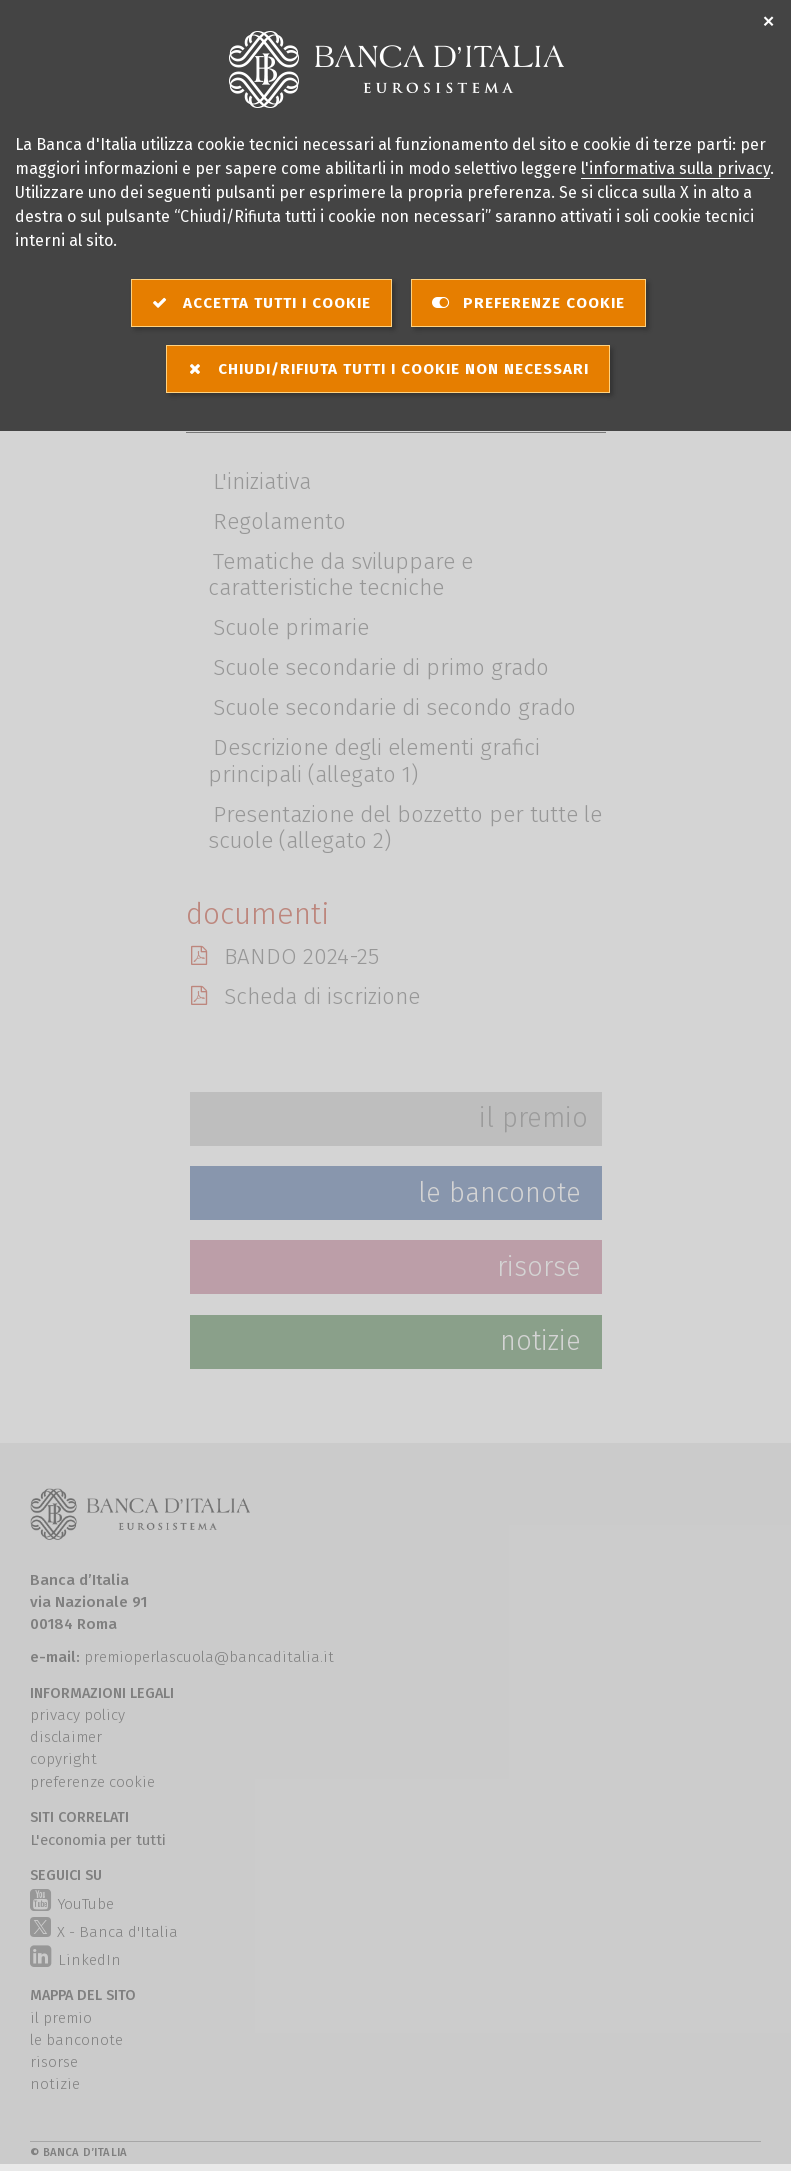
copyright (63, 1759)
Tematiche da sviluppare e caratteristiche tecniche (341, 575)
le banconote (76, 2040)
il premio (61, 2018)
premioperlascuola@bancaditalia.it (209, 1657)
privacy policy (77, 1715)
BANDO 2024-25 (299, 955)
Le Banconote (499, 1193)
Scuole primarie (291, 628)
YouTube (71, 1904)
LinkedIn (75, 1960)
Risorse (539, 1267)
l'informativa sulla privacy (675, 168)
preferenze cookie (92, 1782)
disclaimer (66, 1737)
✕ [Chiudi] (769, 22)
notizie (55, 2084)
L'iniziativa (262, 481)
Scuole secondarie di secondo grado (394, 708)
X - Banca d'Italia (104, 1929)
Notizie (540, 1341)
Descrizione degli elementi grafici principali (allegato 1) (374, 762)
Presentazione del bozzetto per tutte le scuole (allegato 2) (405, 828)
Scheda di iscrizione (320, 995)
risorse (54, 2062)
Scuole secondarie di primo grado (381, 668)
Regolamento (279, 521)
